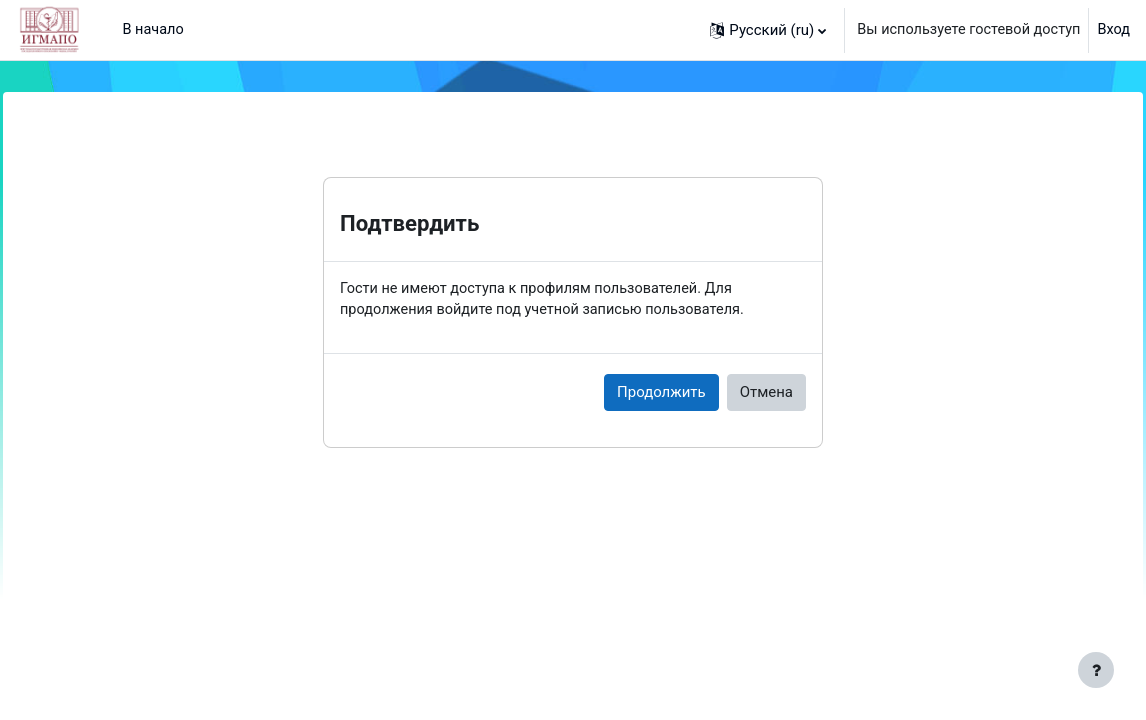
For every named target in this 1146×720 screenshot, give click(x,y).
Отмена (766, 394)
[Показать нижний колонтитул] (1096, 670)
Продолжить (661, 394)
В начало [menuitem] (153, 30)
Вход (1113, 30)
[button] (760, 30)
